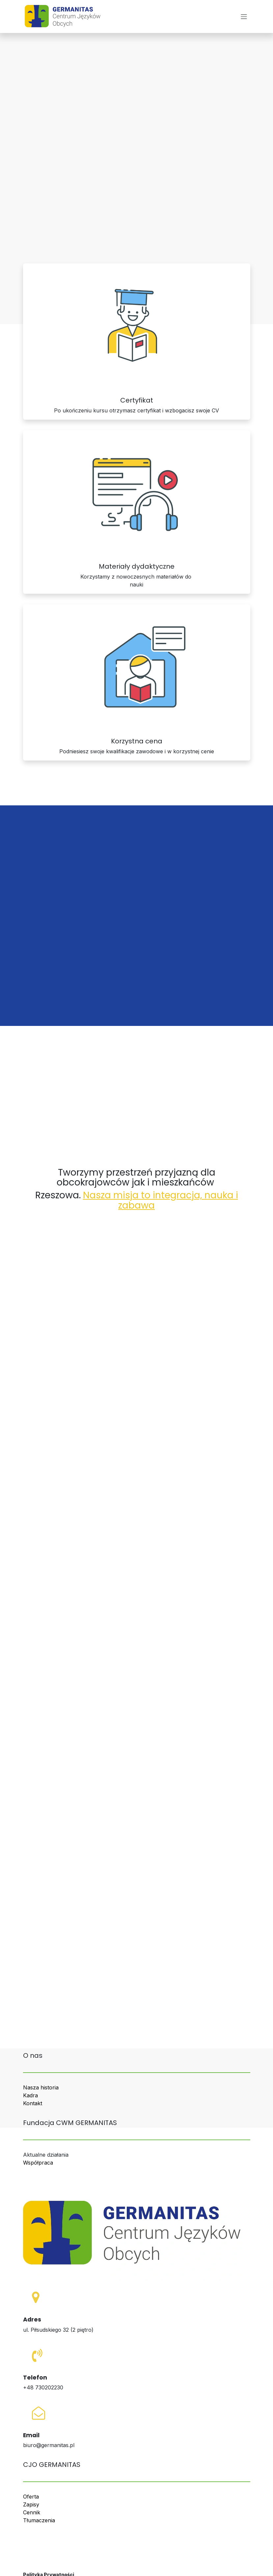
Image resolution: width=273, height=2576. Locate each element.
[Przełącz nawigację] (243, 16)
